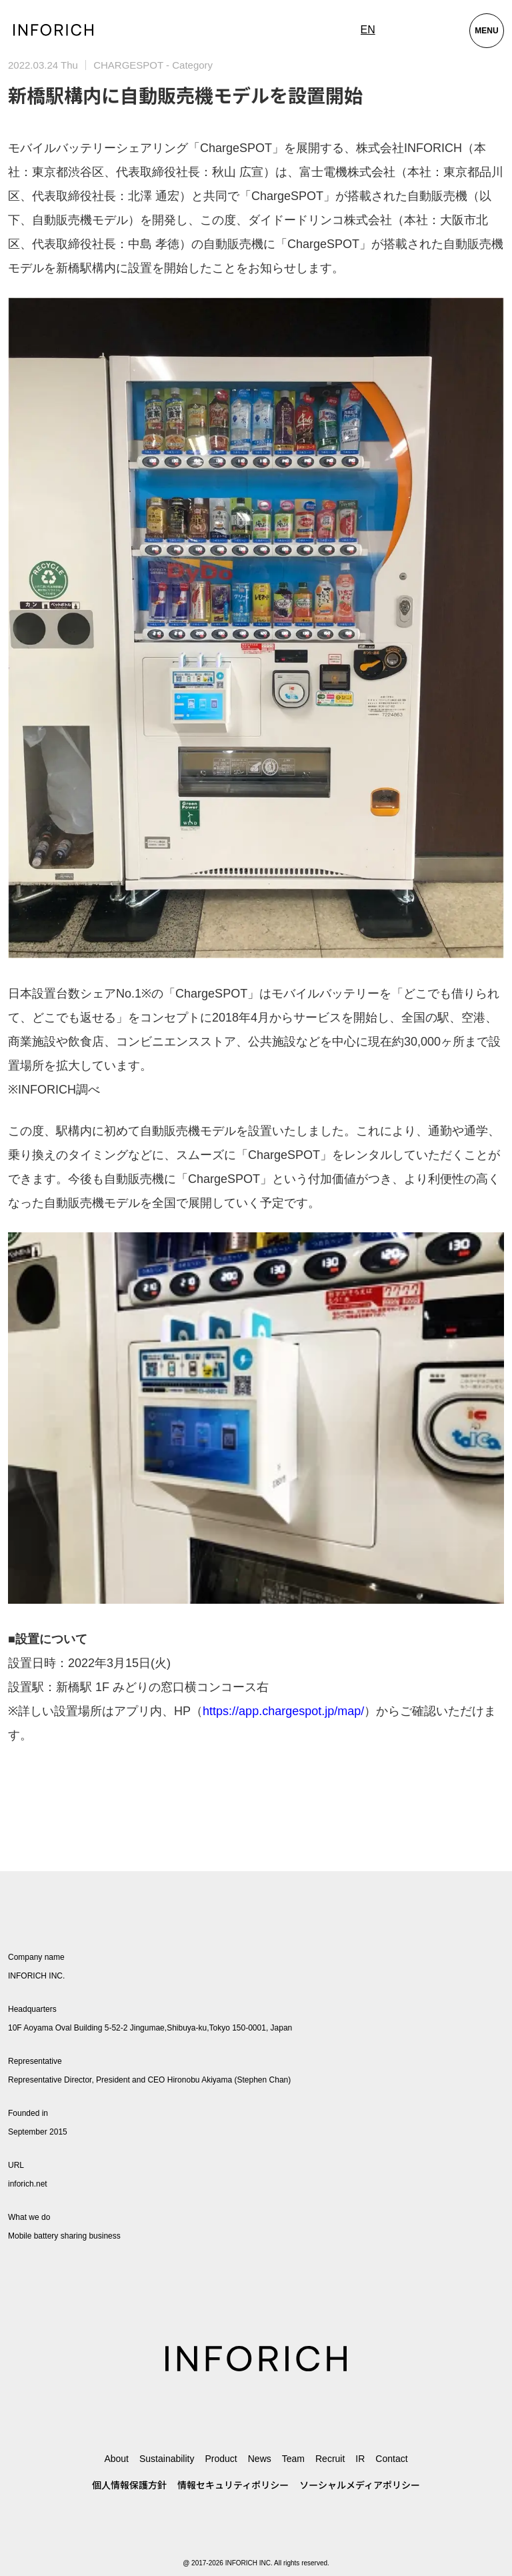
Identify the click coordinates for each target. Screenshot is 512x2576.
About (116, 2458)
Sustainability (167, 2458)
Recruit (330, 2458)
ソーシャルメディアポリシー (359, 2485)
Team (293, 2458)
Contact (391, 2458)
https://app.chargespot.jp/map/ (283, 1711)
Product (221, 2458)
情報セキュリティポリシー (233, 2485)
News (259, 2458)
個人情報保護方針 (129, 2485)
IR (360, 2458)
